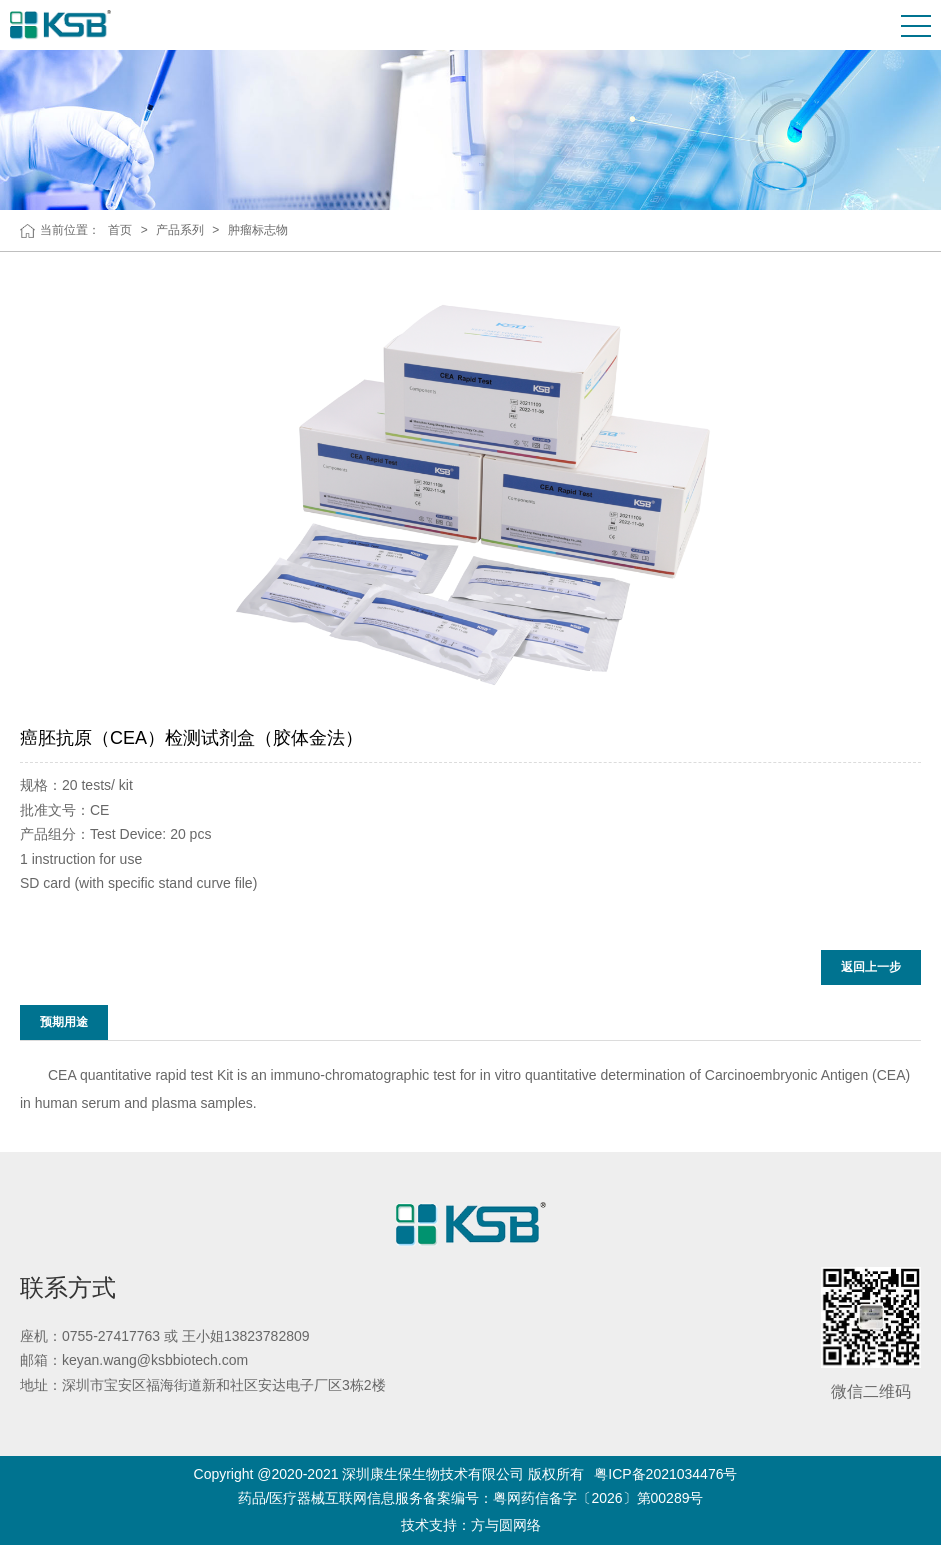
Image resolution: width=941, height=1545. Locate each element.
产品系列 (180, 230)
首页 (120, 230)
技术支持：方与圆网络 (471, 1525)
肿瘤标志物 (258, 230)
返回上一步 (871, 967)
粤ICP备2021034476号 (665, 1474)
